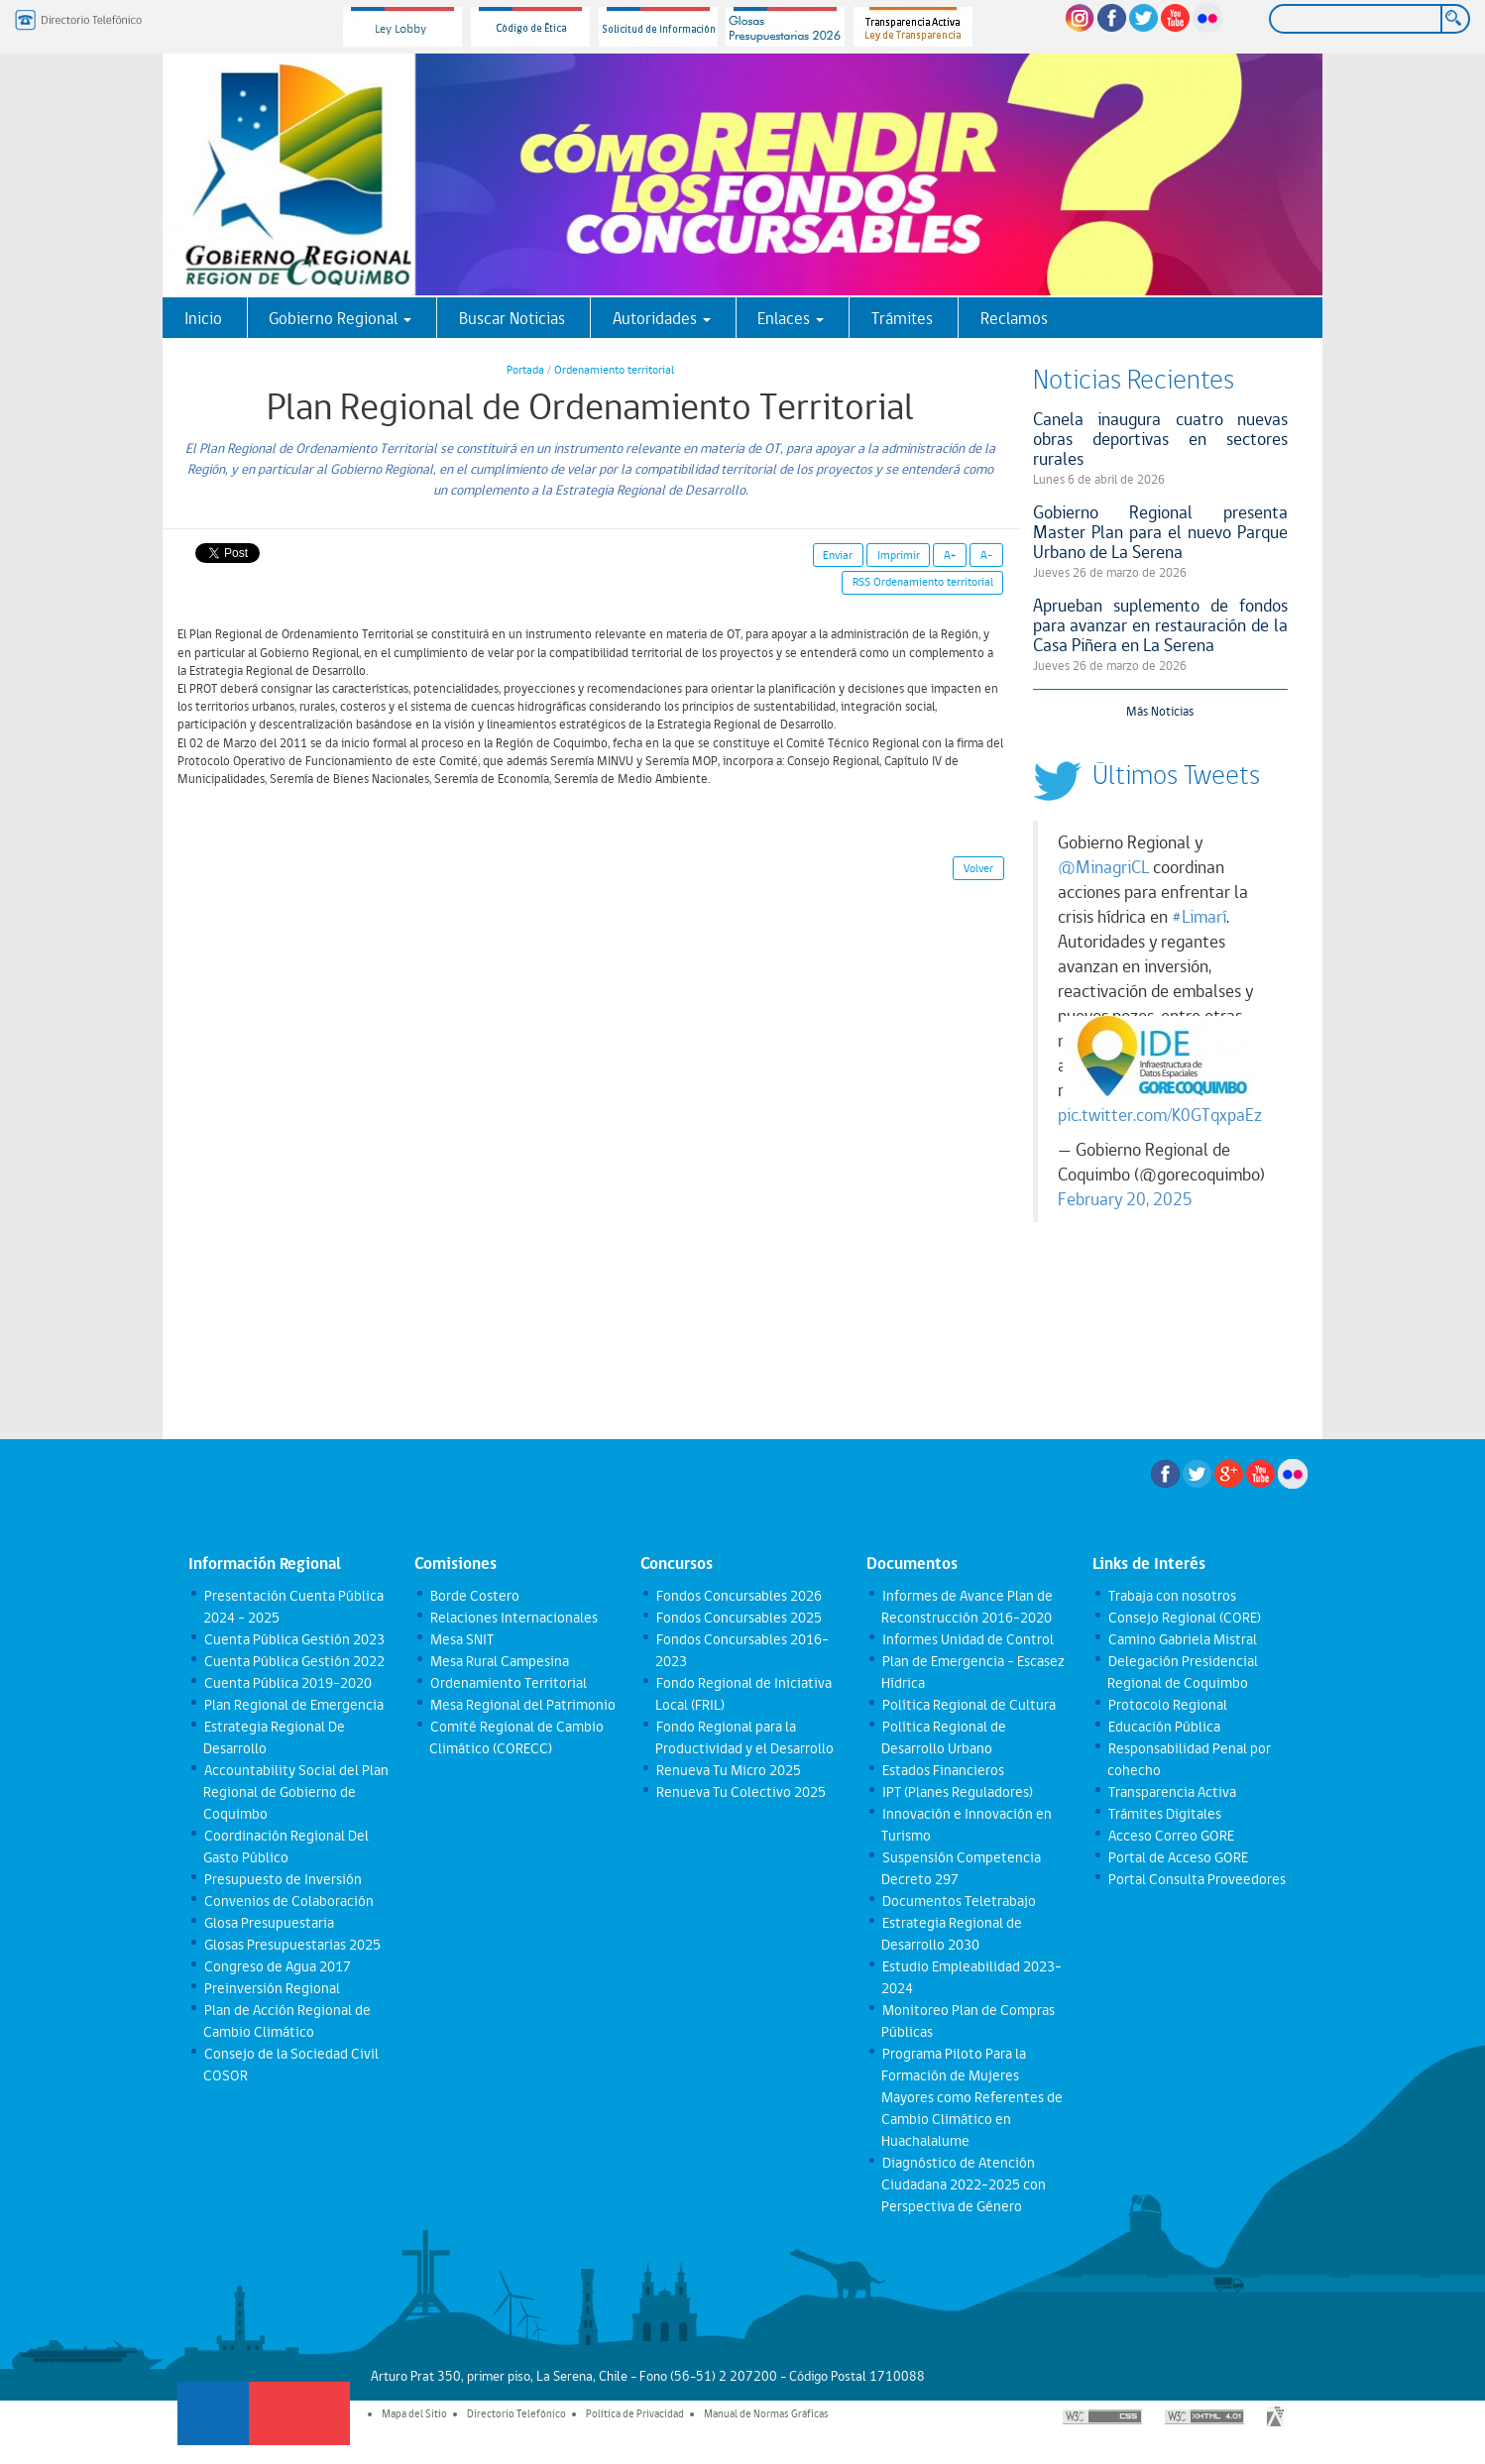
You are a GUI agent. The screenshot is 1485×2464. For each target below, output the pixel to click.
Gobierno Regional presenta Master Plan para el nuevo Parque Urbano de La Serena (1161, 532)
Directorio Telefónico (516, 2413)
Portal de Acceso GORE (1177, 1857)
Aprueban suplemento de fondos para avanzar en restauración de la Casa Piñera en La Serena (1161, 625)
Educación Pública (1163, 1727)
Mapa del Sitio (414, 2413)
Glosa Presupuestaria (268, 1923)
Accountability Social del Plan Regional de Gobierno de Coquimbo (295, 1792)
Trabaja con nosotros (1171, 1596)
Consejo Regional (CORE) (1183, 1617)
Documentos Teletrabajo (958, 1901)
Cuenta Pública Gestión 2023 (293, 1639)
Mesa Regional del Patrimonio (522, 1705)
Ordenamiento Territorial (507, 1683)
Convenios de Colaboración (288, 1901)
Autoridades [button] (662, 318)
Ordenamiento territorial (614, 370)
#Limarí (1199, 917)
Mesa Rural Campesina (498, 1661)
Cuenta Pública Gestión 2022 (293, 1661)
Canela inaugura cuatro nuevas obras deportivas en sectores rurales (1161, 438)
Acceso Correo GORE (1170, 1836)
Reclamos (1014, 318)
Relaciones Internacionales (513, 1617)
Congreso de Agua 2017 (276, 1966)
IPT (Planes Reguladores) (956, 1792)
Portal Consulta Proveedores (1196, 1879)
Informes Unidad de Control (967, 1639)
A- (986, 555)
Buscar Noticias (512, 318)
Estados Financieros (942, 1770)
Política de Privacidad (635, 2413)
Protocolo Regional (1166, 1705)
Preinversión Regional (271, 1988)
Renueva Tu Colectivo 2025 (740, 1792)
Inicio (203, 318)
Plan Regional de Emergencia (293, 1705)
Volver (978, 868)
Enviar (838, 555)
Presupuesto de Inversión (282, 1879)
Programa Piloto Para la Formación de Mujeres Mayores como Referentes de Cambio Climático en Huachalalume (972, 2097)
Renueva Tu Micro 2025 (727, 1770)
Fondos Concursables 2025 (738, 1617)
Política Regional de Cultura (968, 1705)
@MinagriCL (1103, 867)
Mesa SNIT (461, 1639)
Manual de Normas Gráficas (766, 2413)
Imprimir (898, 555)
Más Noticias (1160, 711)
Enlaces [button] (790, 318)
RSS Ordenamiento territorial (923, 582)
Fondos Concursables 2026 (738, 1596)
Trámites (902, 318)
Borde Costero (473, 1596)
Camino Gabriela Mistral (1181, 1639)
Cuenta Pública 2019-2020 (287, 1683)
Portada (525, 370)
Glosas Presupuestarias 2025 (291, 1945)
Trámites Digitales (1163, 1814)
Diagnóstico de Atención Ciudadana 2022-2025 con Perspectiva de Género (963, 2184)
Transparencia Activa (1171, 1792)
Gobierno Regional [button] (340, 318)
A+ (950, 555)
